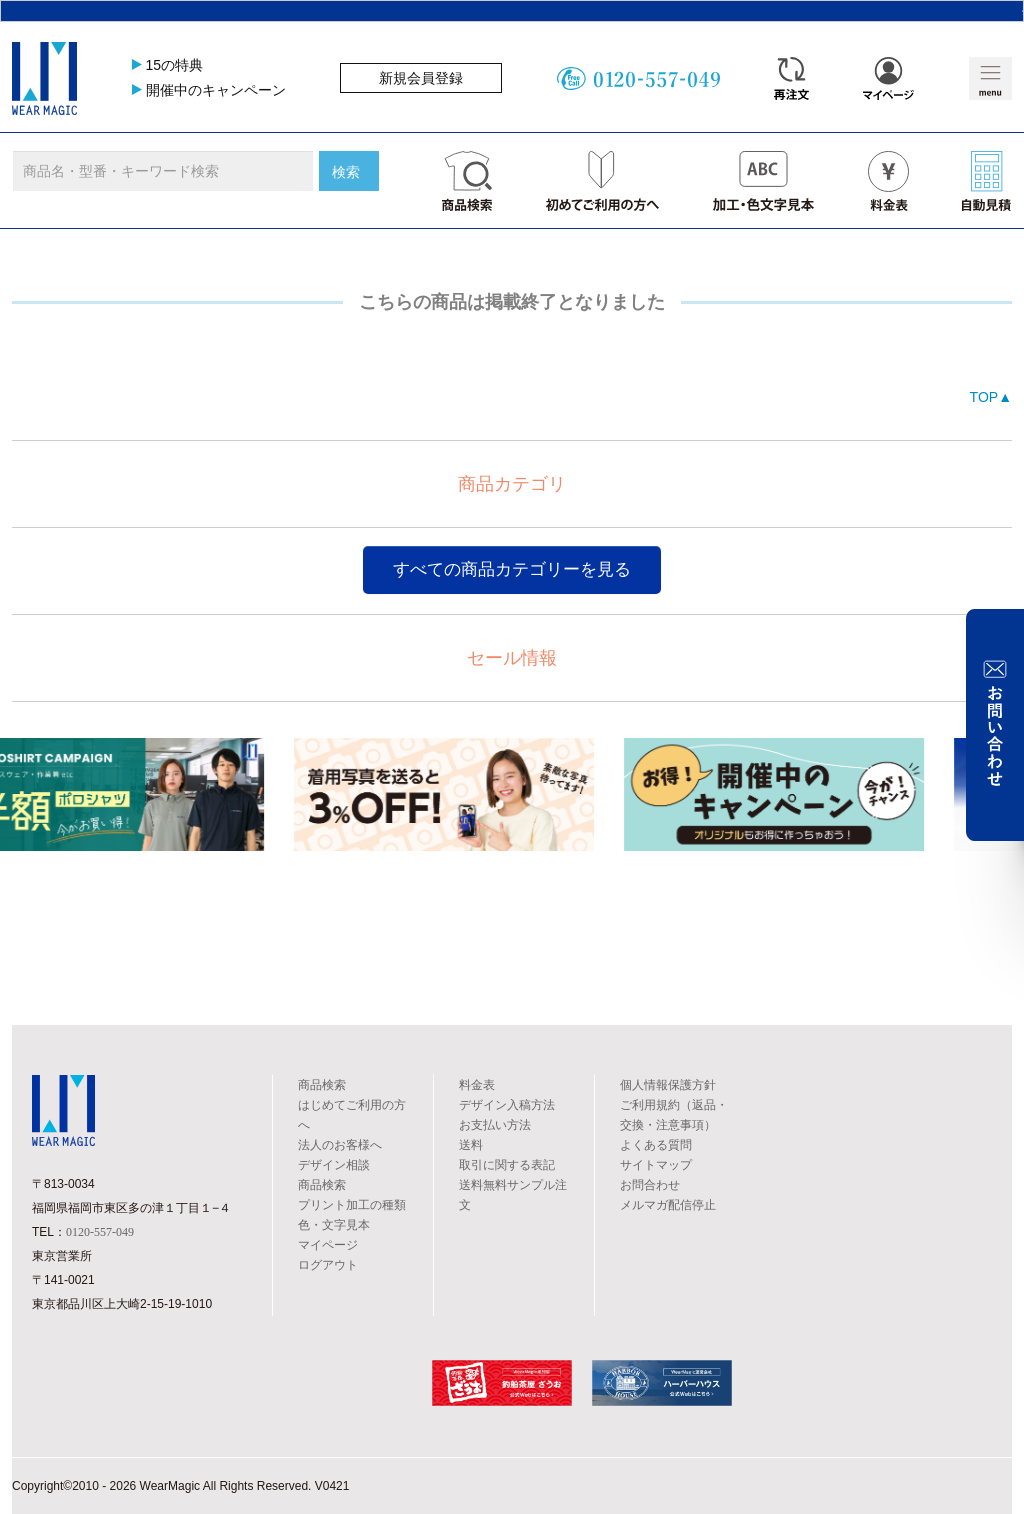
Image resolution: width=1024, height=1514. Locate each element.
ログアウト (328, 1265)
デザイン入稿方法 (507, 1105)
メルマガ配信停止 (668, 1205)
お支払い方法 (495, 1125)
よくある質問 (656, 1145)
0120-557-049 (100, 1232)
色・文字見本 (334, 1225)
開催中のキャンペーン (216, 90)
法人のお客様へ (340, 1145)
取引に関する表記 (507, 1165)
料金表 (477, 1085)
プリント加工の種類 (352, 1205)
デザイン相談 (334, 1165)
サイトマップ (656, 1165)
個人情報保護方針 (668, 1085)
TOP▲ (991, 397)
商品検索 (322, 1085)
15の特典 (175, 65)
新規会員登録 (421, 78)
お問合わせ (650, 1185)
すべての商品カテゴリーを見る (512, 569)
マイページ (328, 1245)
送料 (471, 1145)
